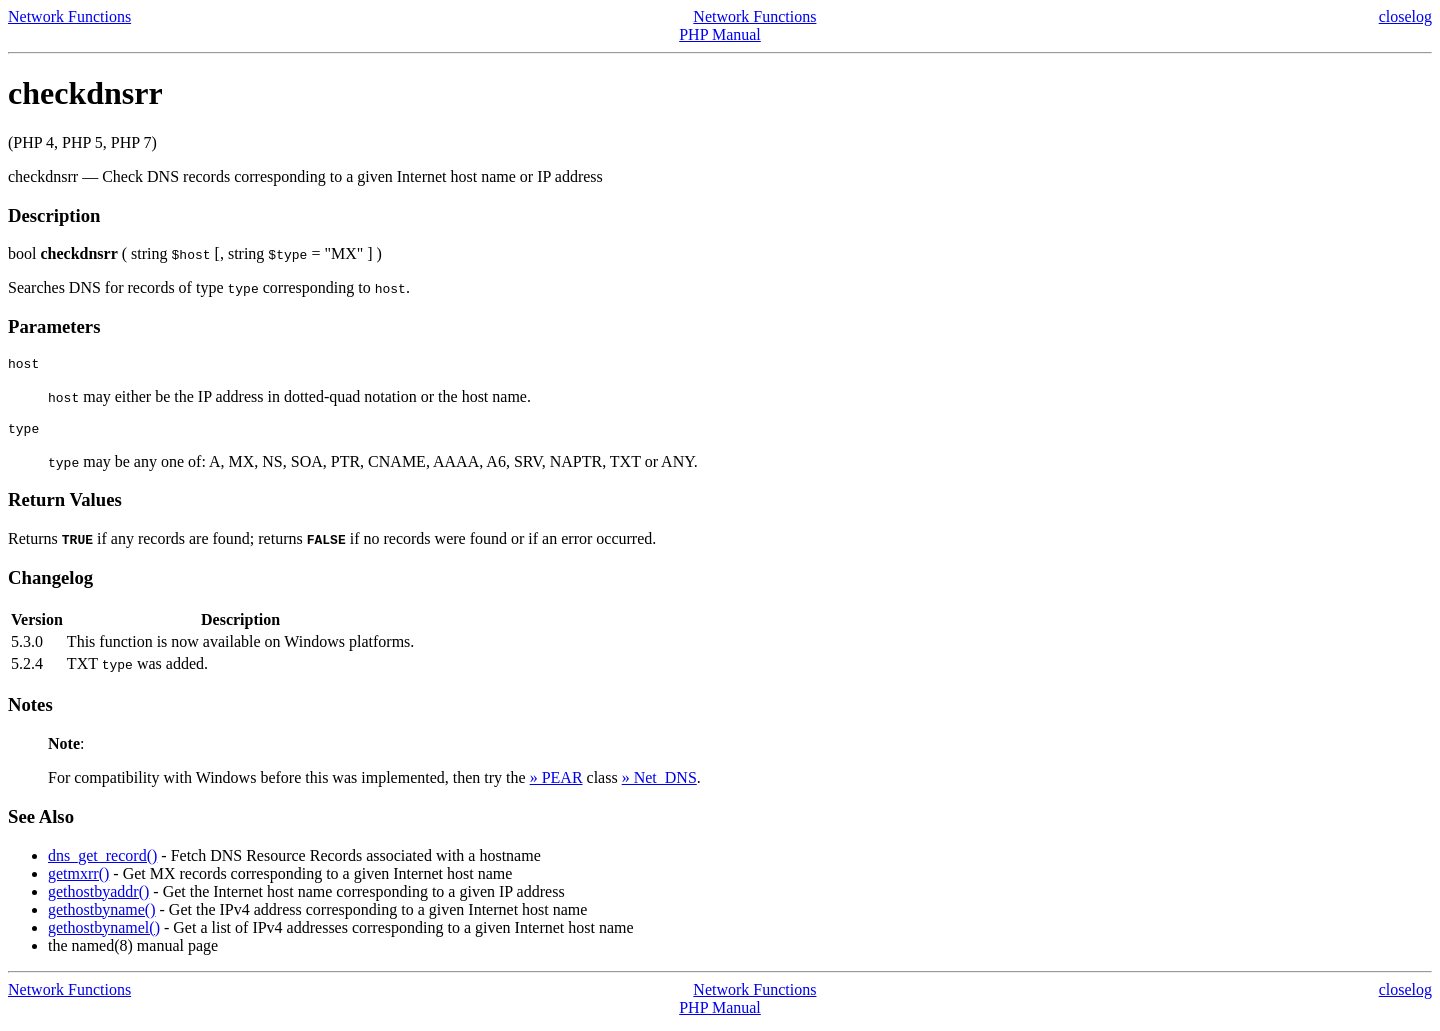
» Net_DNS (659, 783)
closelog (1405, 16)
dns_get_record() (102, 861)
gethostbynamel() (104, 933)
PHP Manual (720, 34)
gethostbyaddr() (98, 897)
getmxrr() (78, 879)
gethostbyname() (102, 915)
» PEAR (556, 783)
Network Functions (69, 16)
